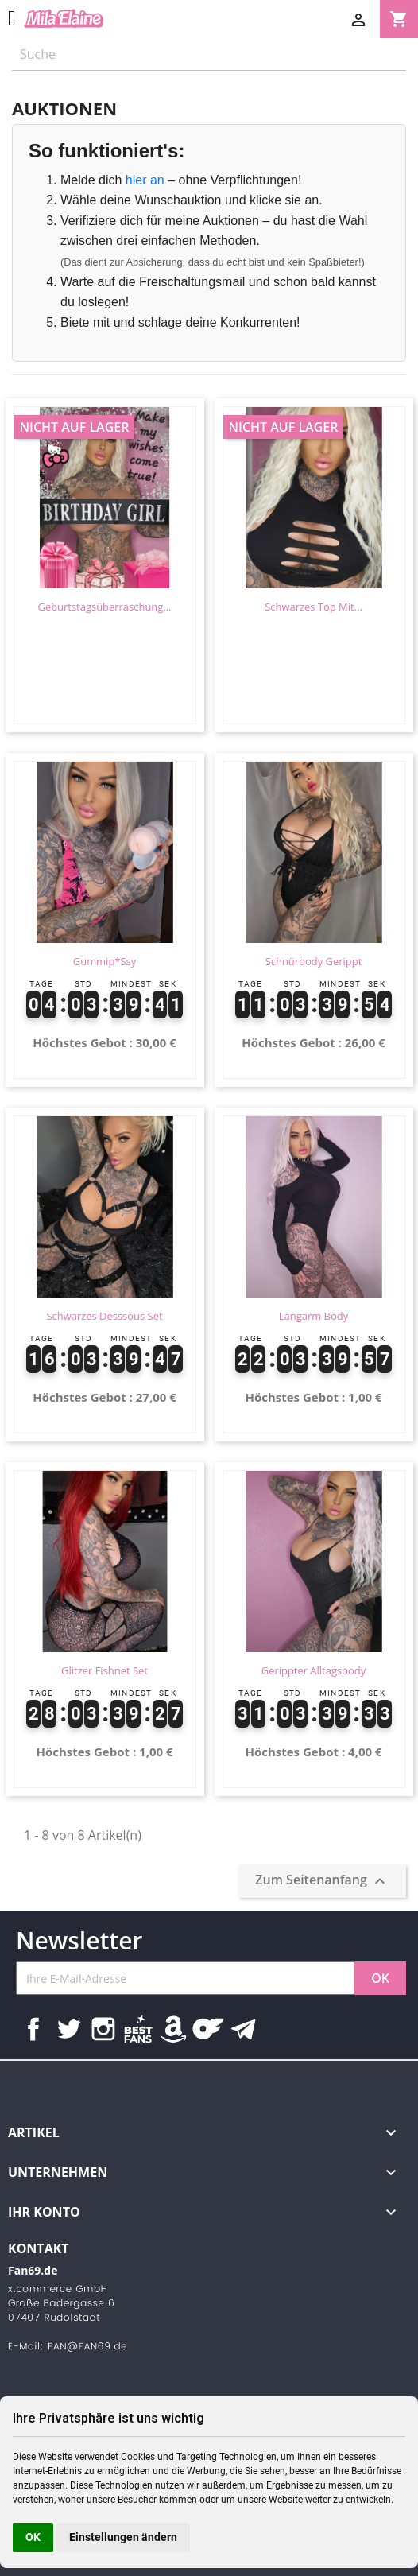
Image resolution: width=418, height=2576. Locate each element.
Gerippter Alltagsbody (313, 1670)
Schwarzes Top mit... (313, 606)
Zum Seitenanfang (322, 1881)
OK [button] (33, 2537)
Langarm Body (313, 1316)
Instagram (103, 2029)
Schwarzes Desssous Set (104, 1316)
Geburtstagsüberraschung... (104, 606)
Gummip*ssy (104, 961)
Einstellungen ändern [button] (123, 2537)
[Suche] (209, 54)
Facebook (33, 2029)
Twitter (68, 2029)
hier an (145, 180)
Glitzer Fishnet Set (104, 1670)
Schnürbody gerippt (313, 961)
